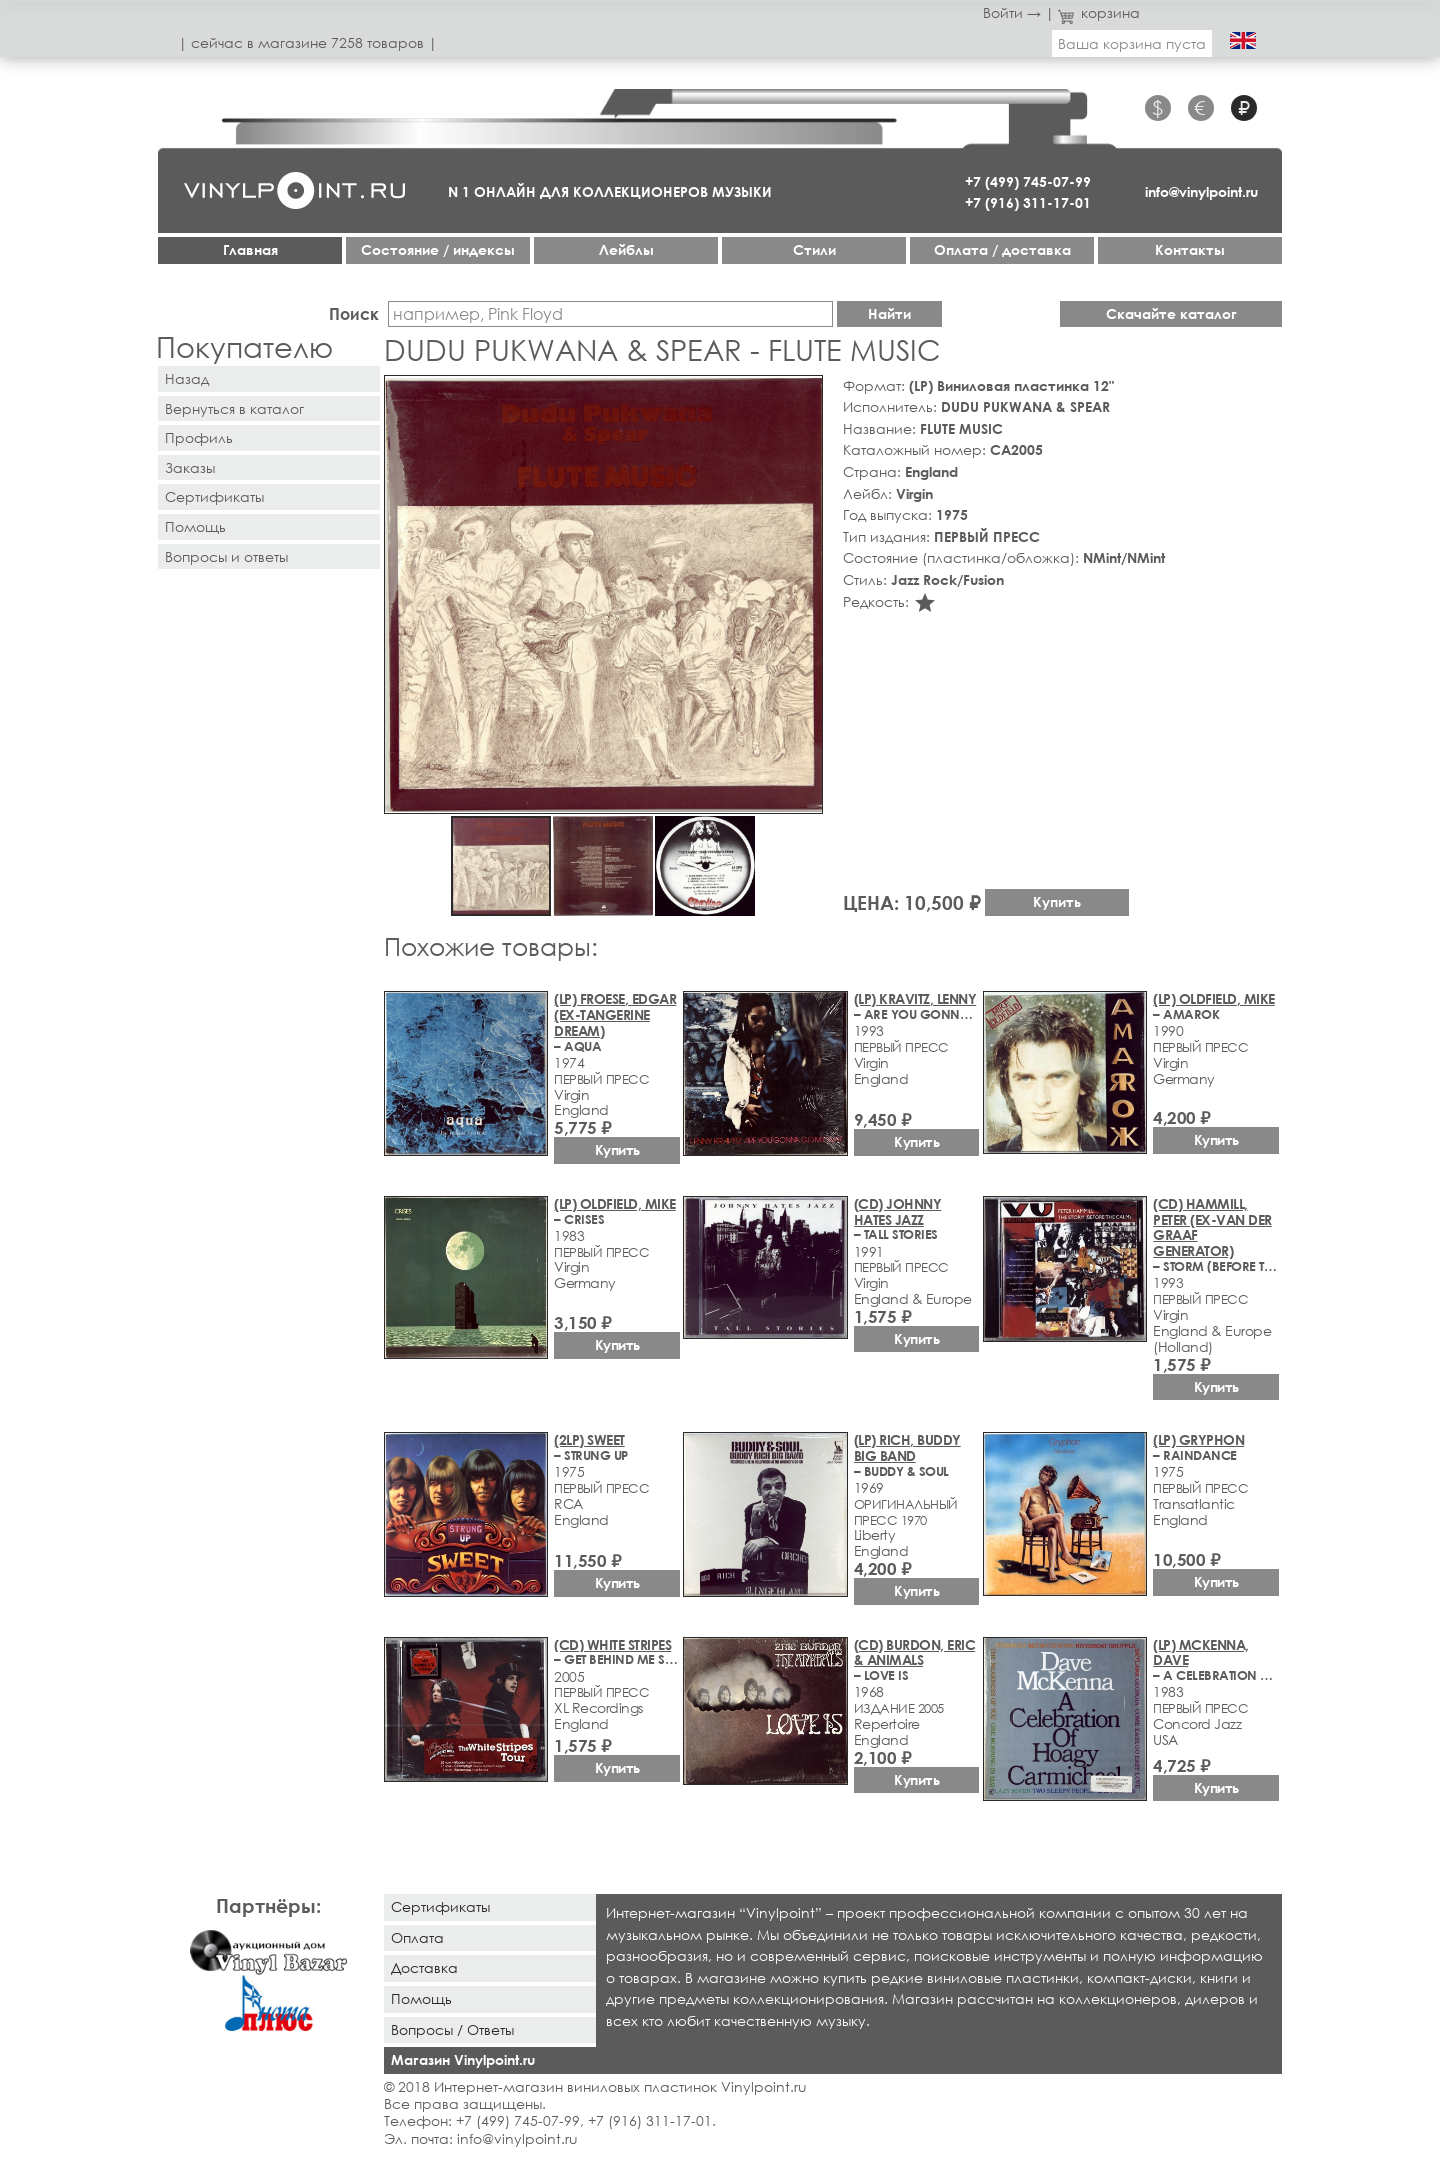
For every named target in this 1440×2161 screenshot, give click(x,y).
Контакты (1190, 249)
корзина (1099, 12)
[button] (804, 394)
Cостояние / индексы (438, 249)
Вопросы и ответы (226, 556)
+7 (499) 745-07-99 (1028, 181)
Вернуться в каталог (234, 408)
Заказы (190, 467)
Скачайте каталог (1171, 313)
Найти (889, 313)
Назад (187, 378)
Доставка (424, 1967)
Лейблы (626, 249)
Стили (814, 249)
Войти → (1012, 12)
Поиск (354, 313)
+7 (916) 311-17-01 (1028, 202)
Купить (1057, 901)
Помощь (195, 526)
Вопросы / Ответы (452, 2029)
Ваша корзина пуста (1132, 43)
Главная (250, 249)
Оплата (417, 1937)
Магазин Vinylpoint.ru (463, 2059)
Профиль (199, 437)
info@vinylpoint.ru (1201, 191)
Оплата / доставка (1002, 249)
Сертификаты (214, 496)
